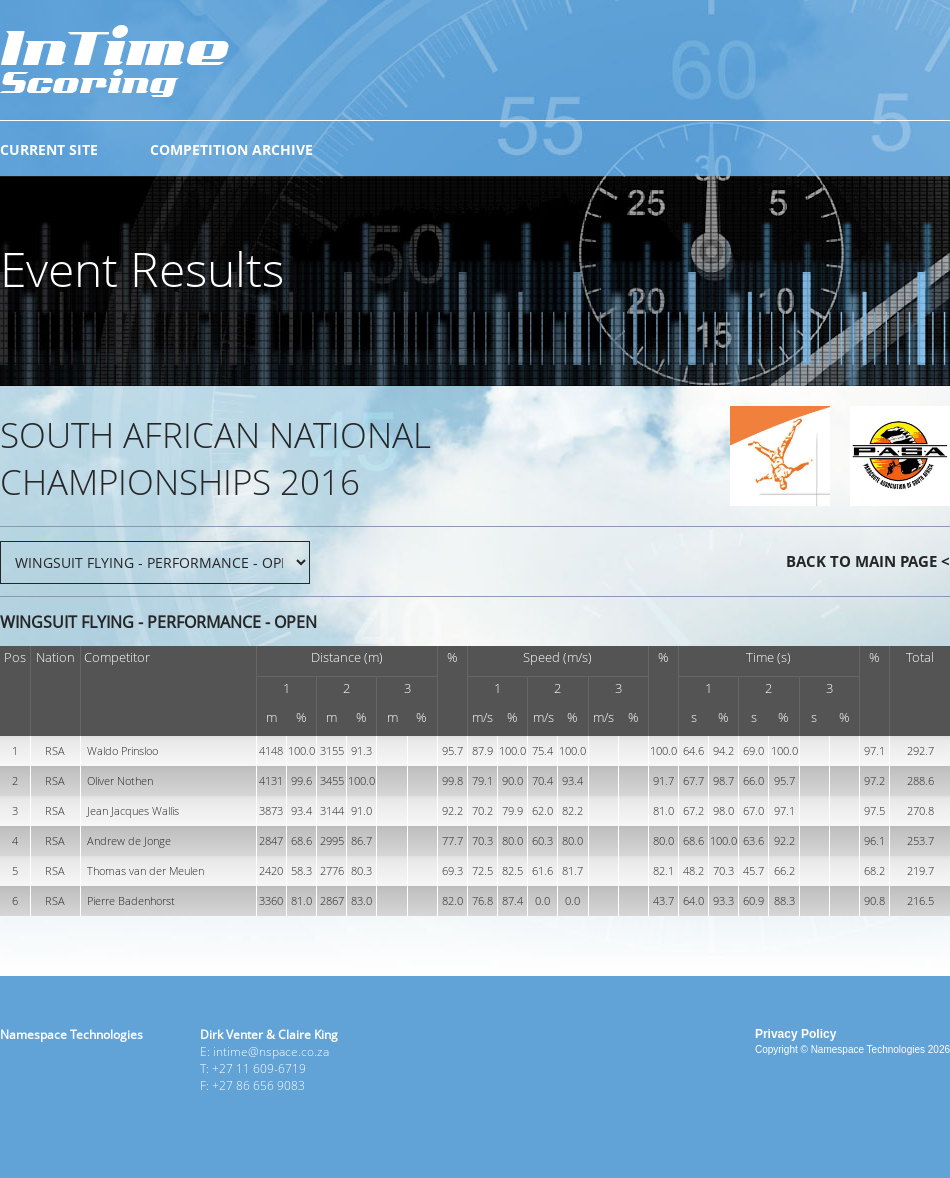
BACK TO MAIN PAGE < (868, 561)
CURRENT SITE (49, 149)
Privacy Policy (795, 1034)
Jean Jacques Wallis (133, 810)
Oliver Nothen (120, 780)
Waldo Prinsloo (122, 750)
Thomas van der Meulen (145, 870)
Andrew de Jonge (129, 840)
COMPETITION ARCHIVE (231, 149)
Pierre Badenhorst (131, 900)
